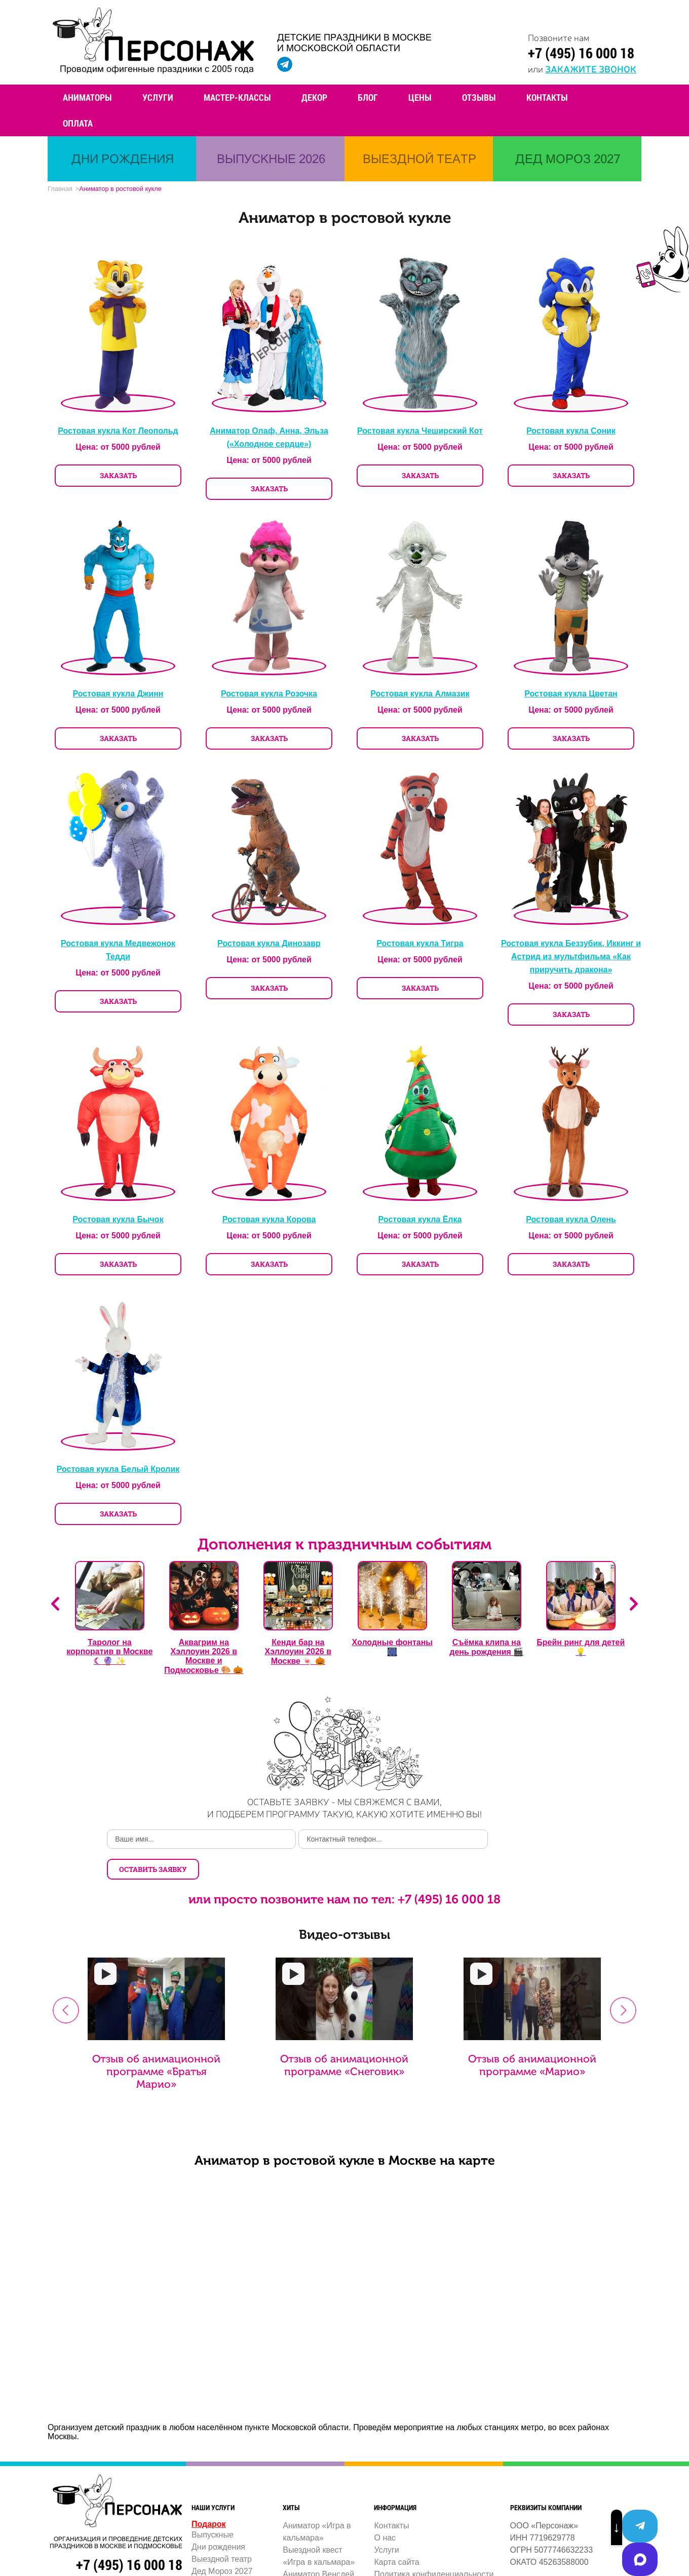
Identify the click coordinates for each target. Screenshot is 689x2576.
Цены (420, 97)
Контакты (547, 97)
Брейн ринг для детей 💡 (581, 1649)
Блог (368, 97)
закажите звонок (590, 68)
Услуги (157, 97)
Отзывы (479, 97)
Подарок (209, 2496)
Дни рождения (218, 2519)
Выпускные (213, 2507)
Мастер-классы (237, 97)
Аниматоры (87, 97)
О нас (385, 2510)
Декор (314, 97)
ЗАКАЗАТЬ (118, 477)
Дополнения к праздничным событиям (344, 1546)
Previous (55, 1606)
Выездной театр (222, 2531)
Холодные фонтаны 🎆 (392, 1649)
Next (634, 1606)
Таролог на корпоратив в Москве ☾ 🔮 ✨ (109, 1653)
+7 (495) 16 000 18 (581, 52)
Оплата (78, 123)
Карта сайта (396, 2534)
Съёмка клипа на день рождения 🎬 (486, 1649)
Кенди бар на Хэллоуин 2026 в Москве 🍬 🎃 (298, 1653)
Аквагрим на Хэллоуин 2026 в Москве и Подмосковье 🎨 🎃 (203, 1658)
